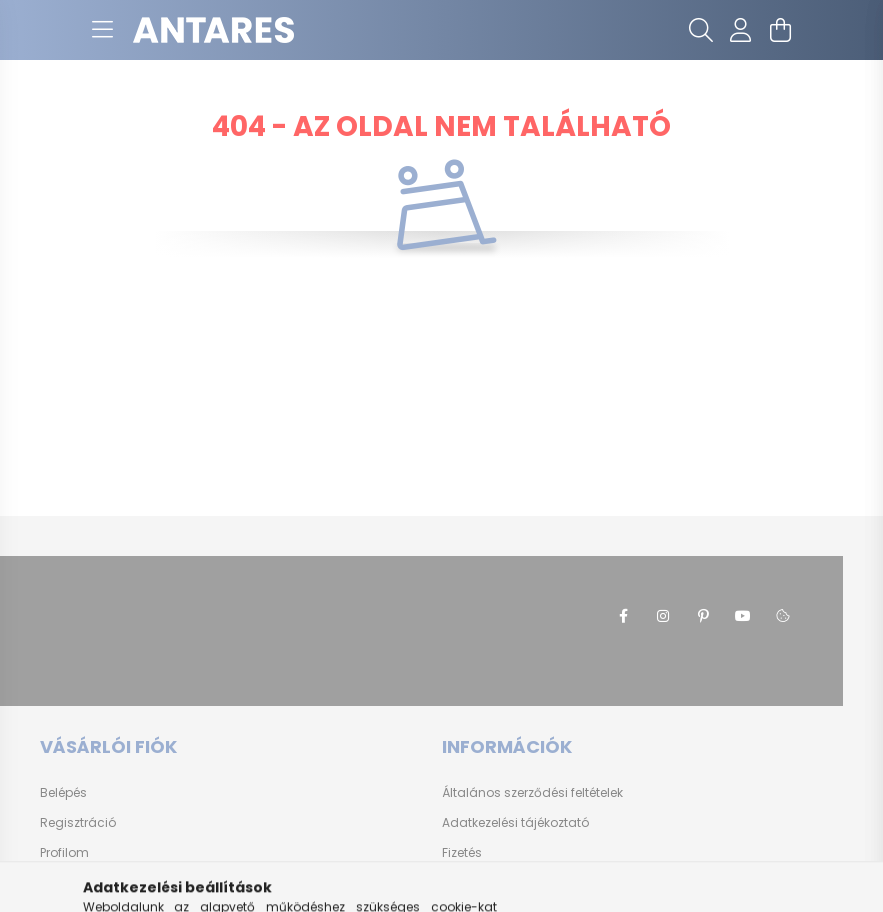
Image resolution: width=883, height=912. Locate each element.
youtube (743, 616)
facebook (623, 616)
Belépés (63, 793)
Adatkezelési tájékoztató (515, 823)
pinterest (703, 616)
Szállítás (468, 883)
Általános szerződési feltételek (532, 793)
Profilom (64, 853)
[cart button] (781, 30)
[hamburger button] (103, 30)
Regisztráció (78, 823)
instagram (663, 616)
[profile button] (741, 30)
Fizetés (462, 853)
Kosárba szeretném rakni (115, 883)
